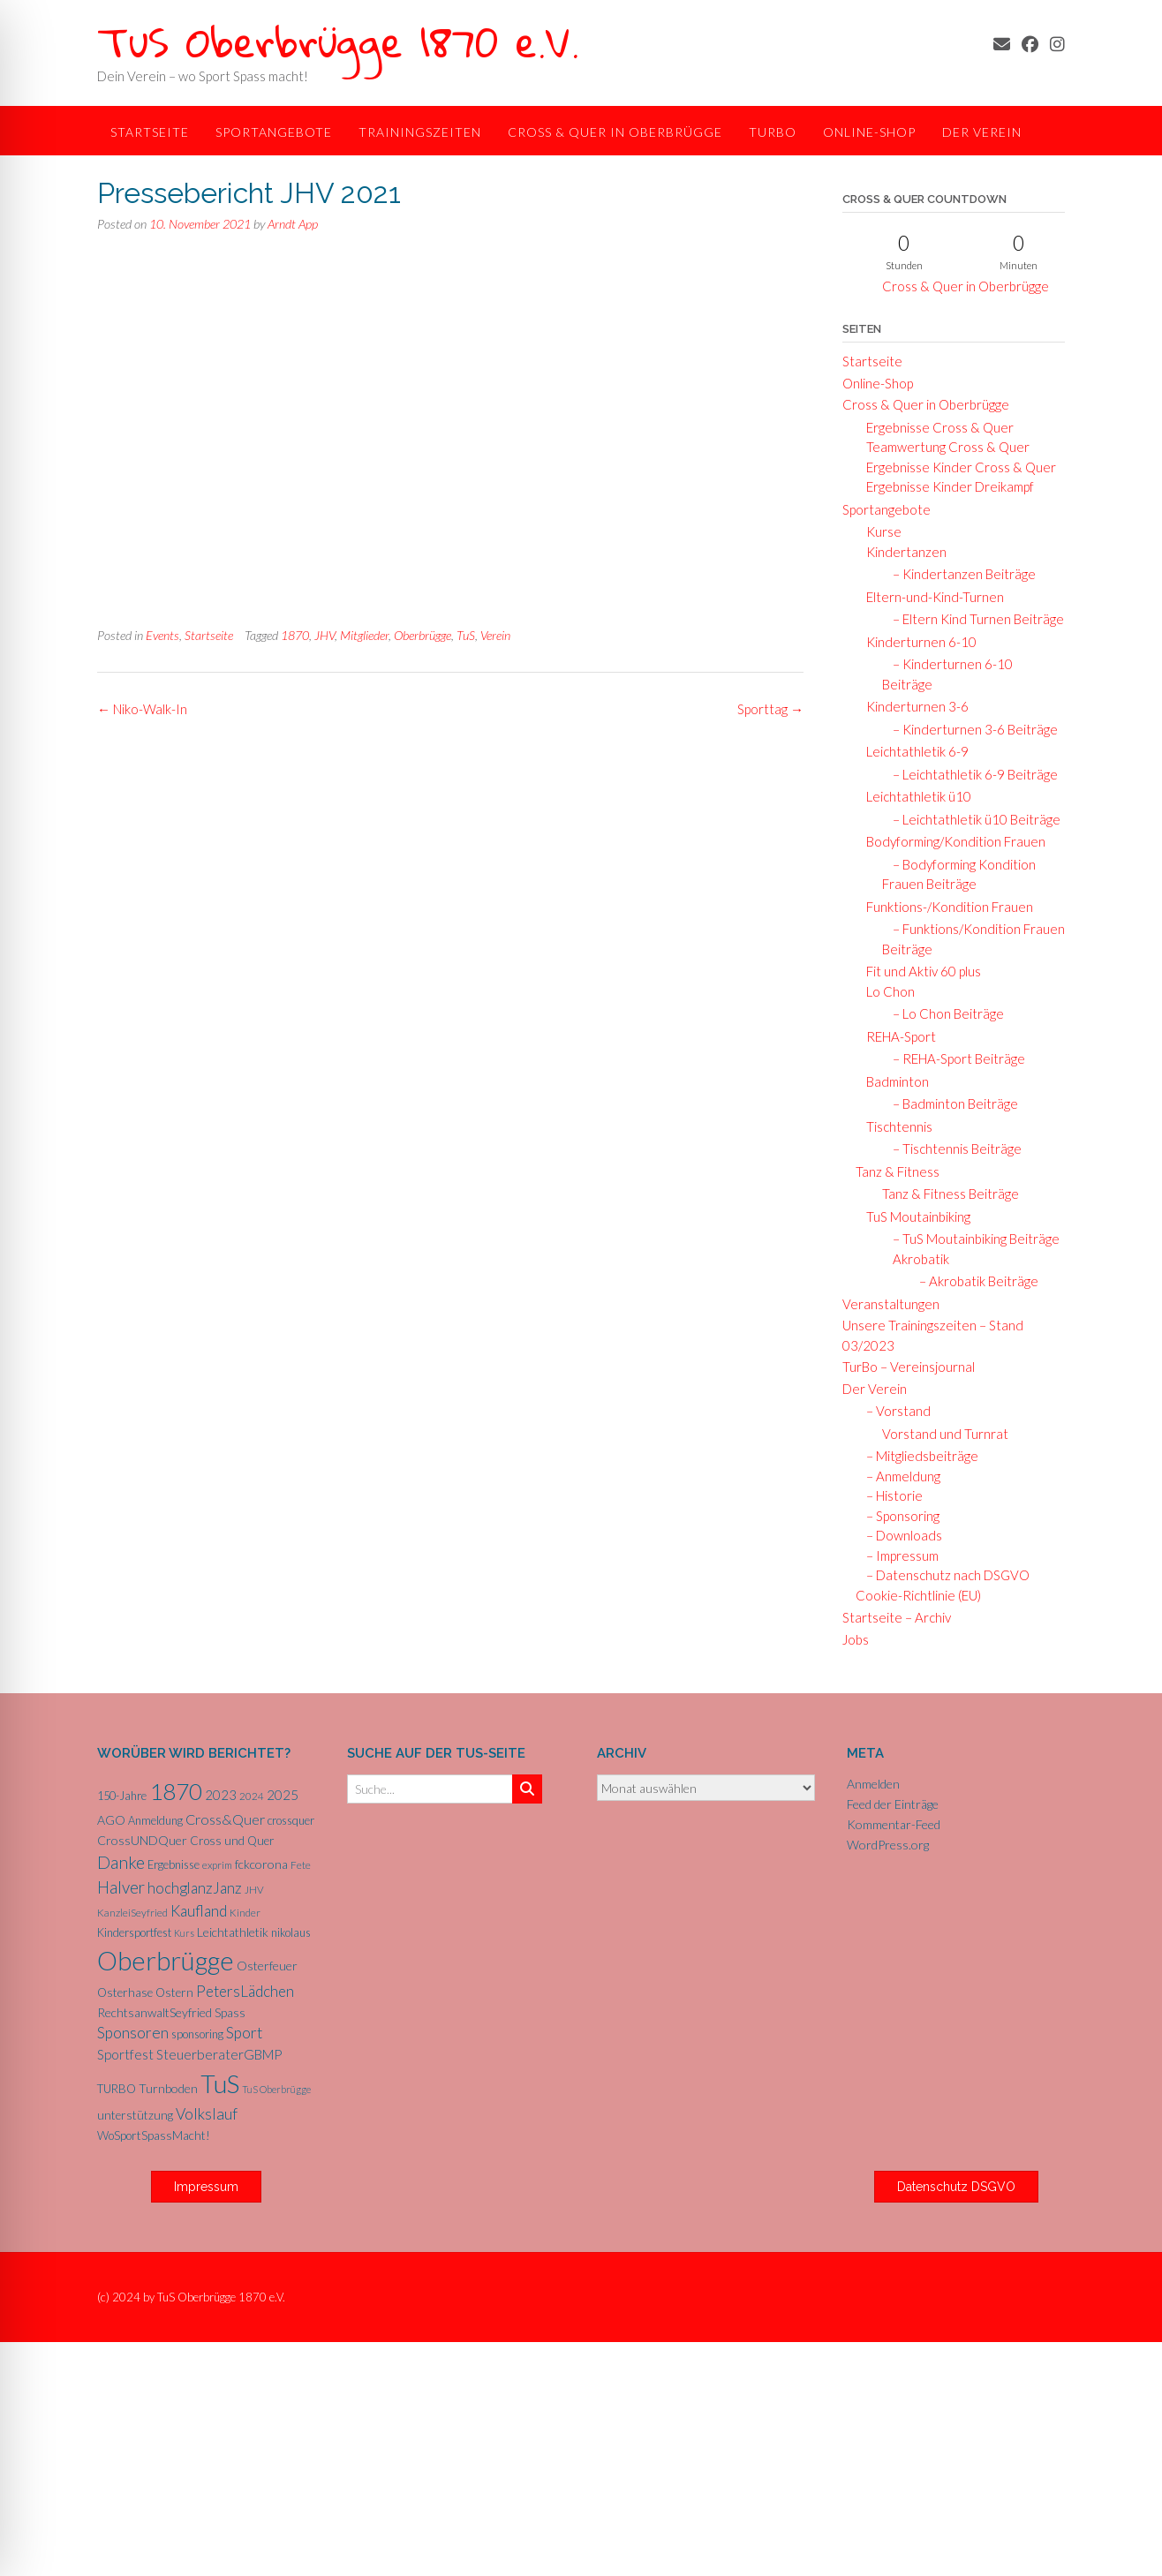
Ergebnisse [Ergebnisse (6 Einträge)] (173, 1864)
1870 (295, 635)
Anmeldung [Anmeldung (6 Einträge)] (155, 1820)
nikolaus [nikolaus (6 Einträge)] (291, 1932)
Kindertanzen (901, 552)
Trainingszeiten (419, 131)
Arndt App (293, 223)
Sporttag (770, 709)
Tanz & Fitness (897, 1171)
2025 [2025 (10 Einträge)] (282, 1795)
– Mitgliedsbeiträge (917, 1456)
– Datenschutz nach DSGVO (943, 1575)
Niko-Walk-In (142, 709)
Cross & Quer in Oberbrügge (615, 131)
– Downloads (899, 1535)
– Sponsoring (897, 1516)
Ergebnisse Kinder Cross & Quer (956, 467)
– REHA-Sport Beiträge (953, 1058)
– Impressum (897, 1555)
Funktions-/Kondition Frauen (944, 907)
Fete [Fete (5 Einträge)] (300, 1865)
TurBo (772, 131)
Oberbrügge (422, 635)
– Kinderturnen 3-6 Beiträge (970, 729)
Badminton (892, 1081)
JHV (324, 635)
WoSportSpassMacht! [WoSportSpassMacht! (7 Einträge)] (153, 2135)
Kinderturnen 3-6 (912, 706)
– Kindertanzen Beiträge (959, 574)
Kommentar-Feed (893, 1824)
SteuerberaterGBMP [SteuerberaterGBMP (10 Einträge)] (219, 2054)
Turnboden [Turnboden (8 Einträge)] (168, 2088)
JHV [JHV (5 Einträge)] (254, 1889)
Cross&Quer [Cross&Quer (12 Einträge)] (225, 1819)
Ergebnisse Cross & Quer (935, 427)
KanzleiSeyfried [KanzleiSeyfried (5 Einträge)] (132, 1912)
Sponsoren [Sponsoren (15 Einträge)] (133, 2032)
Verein (495, 635)
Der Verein (982, 131)
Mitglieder (364, 635)
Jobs (855, 1639)
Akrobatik (917, 1259)
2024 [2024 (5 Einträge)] (251, 1796)
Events (162, 635)
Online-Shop (869, 131)
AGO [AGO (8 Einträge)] (111, 1819)
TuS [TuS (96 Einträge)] (219, 2083)
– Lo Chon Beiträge (943, 1013)
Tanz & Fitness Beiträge (950, 1193)
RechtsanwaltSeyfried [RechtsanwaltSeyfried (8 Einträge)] (154, 2012)
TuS (465, 635)
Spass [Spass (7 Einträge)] (230, 2013)
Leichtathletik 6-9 (912, 751)
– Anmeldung (898, 1476)
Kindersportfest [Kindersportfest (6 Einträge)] (134, 1932)
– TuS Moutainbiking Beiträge (971, 1239)
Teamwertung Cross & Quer (943, 447)
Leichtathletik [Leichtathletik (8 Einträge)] (232, 1932)
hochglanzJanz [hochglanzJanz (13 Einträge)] (194, 1888)
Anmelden (873, 1783)
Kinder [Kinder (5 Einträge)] (245, 1912)
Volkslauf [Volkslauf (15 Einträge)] (207, 2114)
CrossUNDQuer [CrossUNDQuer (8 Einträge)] (142, 1840)
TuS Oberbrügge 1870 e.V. (338, 41)
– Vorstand (893, 1411)
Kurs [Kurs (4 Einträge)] (184, 1933)
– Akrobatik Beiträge (973, 1281)
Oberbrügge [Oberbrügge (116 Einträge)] (165, 1960)
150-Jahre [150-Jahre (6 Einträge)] (122, 1796)
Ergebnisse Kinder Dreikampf (945, 486)
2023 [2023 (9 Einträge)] (221, 1795)
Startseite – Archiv (896, 1617)
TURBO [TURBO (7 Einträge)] (116, 2089)
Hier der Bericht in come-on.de (362, 429)
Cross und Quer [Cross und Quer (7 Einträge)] (232, 1841)
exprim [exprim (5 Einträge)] (217, 1865)
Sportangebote (273, 131)
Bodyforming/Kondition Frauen (950, 841)
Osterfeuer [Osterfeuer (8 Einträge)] (267, 1965)
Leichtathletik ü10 (913, 796)
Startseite (149, 131)
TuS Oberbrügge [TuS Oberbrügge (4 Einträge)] (276, 2089)
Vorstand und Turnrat (945, 1434)
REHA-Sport (896, 1036)
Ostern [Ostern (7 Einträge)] (174, 1992)
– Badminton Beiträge (950, 1103)
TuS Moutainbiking (913, 1216)
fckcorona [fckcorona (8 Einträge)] (261, 1864)
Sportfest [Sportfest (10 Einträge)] (125, 2054)
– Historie (889, 1495)
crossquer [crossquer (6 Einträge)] (291, 1820)
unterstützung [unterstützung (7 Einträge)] (135, 2115)
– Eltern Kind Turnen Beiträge (973, 619)
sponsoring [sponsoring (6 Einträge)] (197, 2034)
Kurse (879, 531)
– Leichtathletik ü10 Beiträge (971, 819)
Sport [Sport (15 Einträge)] (244, 2032)
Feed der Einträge (893, 1803)
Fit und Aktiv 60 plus (918, 971)
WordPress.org (888, 1844)
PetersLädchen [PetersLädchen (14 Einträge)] (245, 1991)
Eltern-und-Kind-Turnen (930, 597)
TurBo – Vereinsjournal (908, 1367)
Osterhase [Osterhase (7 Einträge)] (125, 1992)
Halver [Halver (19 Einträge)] (121, 1887)
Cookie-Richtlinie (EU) (918, 1595)
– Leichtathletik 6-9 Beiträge (970, 774)
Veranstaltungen (890, 1304)
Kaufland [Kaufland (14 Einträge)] (198, 1911)
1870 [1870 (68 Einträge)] (175, 1791)
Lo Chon (885, 991)
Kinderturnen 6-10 (916, 642)
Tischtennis (894, 1126)
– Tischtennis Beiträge (952, 1148)
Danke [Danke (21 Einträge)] (121, 1862)
